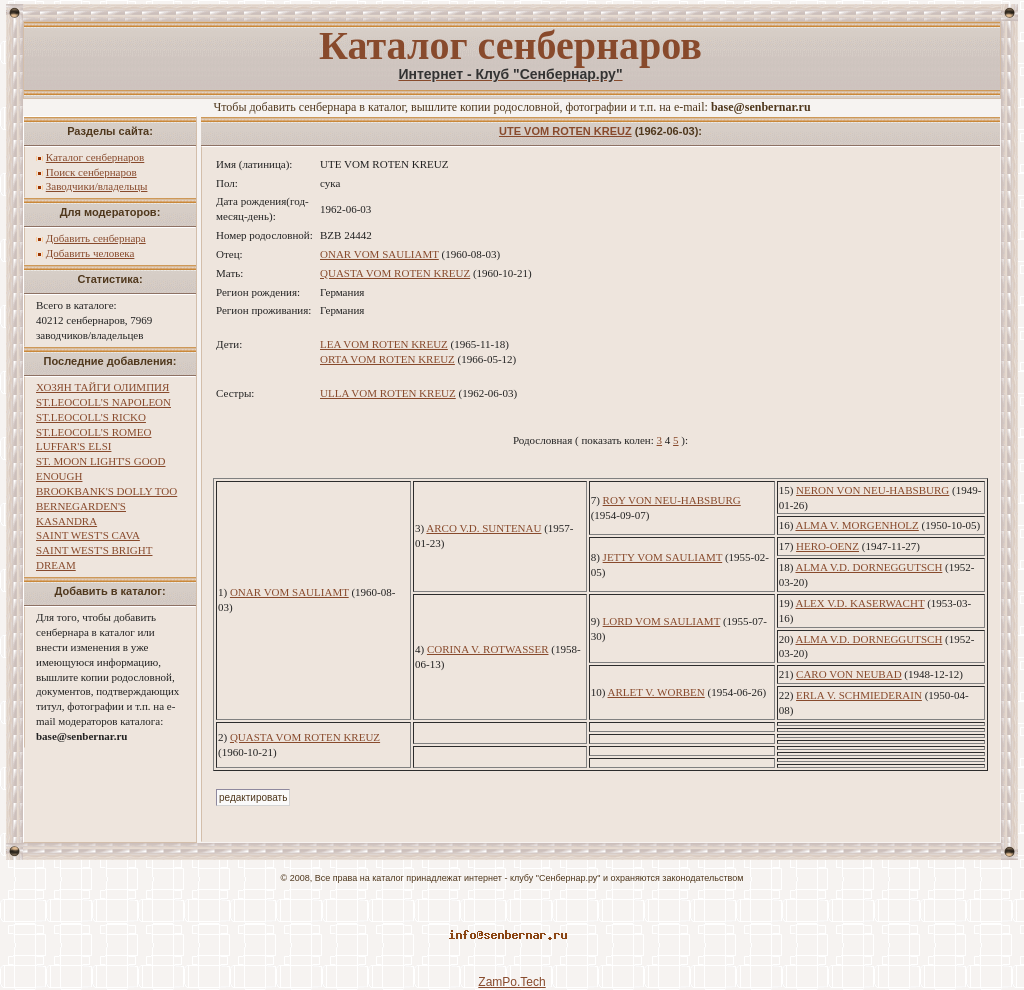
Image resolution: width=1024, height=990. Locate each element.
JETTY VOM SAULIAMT (663, 557)
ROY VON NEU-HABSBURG (672, 500)
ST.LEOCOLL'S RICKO (91, 417)
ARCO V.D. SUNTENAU (483, 528)
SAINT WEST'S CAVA (88, 535)
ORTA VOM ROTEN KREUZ (387, 359)
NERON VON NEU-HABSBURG (872, 490)
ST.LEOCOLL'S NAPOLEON (103, 402)
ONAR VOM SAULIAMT (379, 254)
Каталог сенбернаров (95, 157)
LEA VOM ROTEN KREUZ (384, 344)
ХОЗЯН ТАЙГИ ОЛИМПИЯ (102, 387)
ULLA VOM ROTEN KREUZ (388, 393)
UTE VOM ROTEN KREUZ (565, 131)
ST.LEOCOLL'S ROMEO (93, 432)
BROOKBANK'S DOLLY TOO (106, 491)
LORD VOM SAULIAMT (662, 621)
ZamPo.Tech (511, 982)
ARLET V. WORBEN (656, 692)
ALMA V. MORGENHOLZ (856, 525)
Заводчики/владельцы (97, 186)
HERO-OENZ (827, 546)
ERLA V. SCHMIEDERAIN (859, 695)
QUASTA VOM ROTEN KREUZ (395, 273)
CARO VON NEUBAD (849, 674)
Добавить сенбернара (96, 238)
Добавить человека (90, 253)
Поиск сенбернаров (91, 172)
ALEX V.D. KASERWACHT (859, 603)
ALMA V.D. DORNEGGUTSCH (868, 567)
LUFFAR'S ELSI (73, 446)
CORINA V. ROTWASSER (488, 649)
